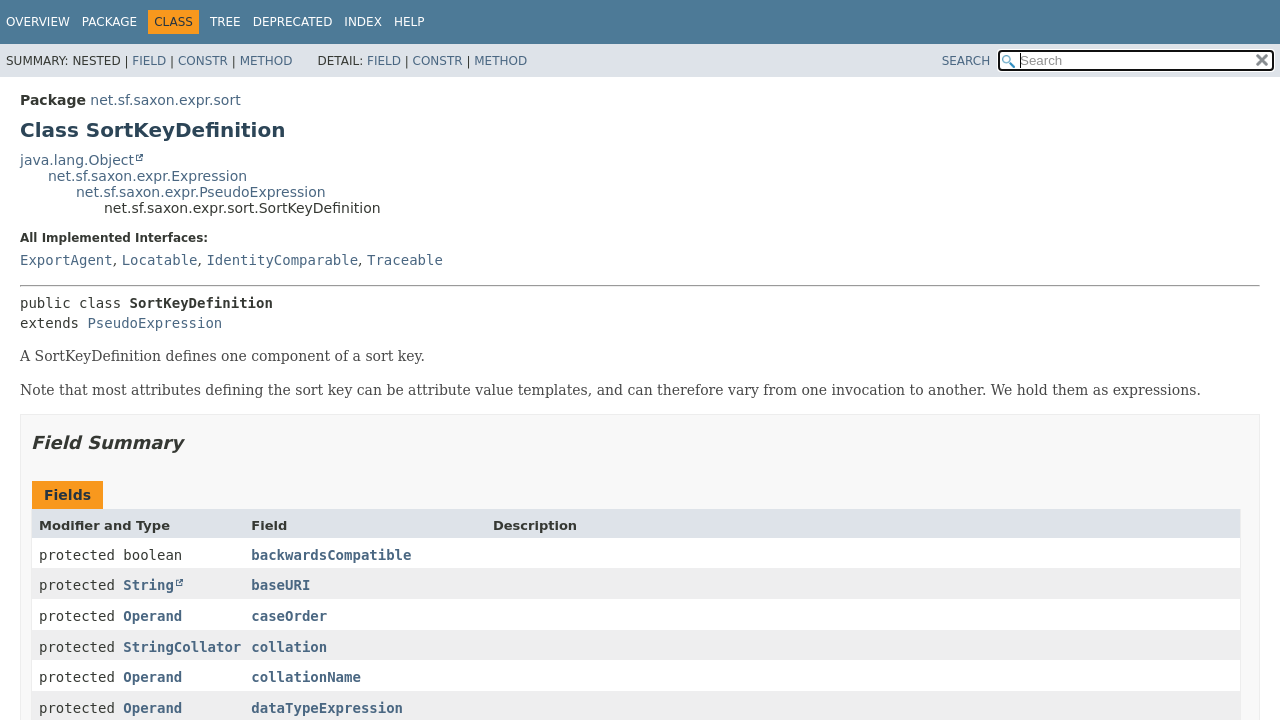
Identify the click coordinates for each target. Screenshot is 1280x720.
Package (109, 22)
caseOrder (289, 616)
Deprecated (293, 22)
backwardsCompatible (331, 555)
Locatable (160, 260)
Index (363, 22)
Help (409, 22)
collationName (306, 677)
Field (149, 61)
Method (266, 61)
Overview (38, 22)
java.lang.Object (77, 160)
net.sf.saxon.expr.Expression (147, 176)
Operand (152, 616)
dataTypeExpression (327, 708)
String (148, 585)
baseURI (280, 585)
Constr (203, 61)
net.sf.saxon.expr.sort (165, 100)
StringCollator (182, 647)
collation (289, 647)
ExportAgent (66, 260)
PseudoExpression (154, 323)
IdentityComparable (282, 260)
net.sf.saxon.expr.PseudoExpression (201, 192)
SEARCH (966, 61)
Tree (225, 22)
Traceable (405, 260)
